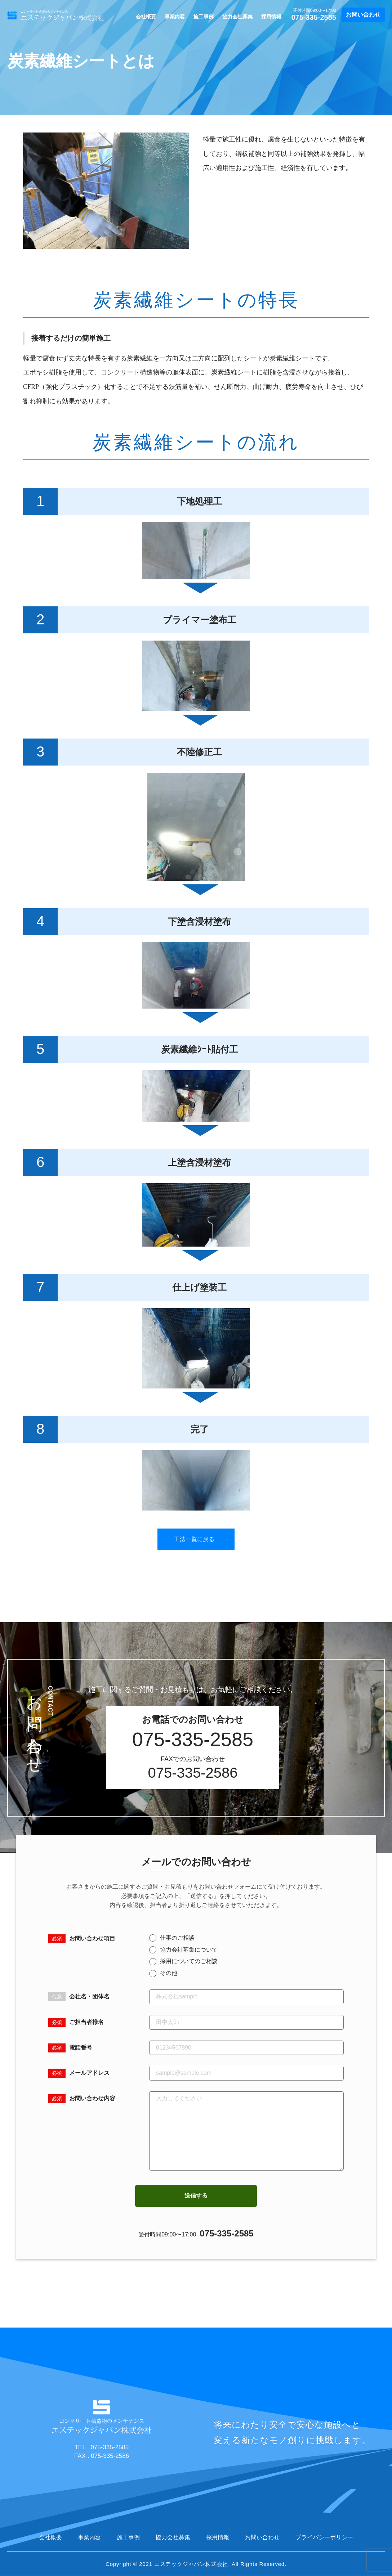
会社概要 (146, 16)
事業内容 (175, 16)
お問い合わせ (363, 15)
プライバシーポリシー (324, 2537)
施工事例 (203, 16)
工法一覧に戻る (194, 1539)
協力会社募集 (237, 16)
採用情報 (271, 16)
